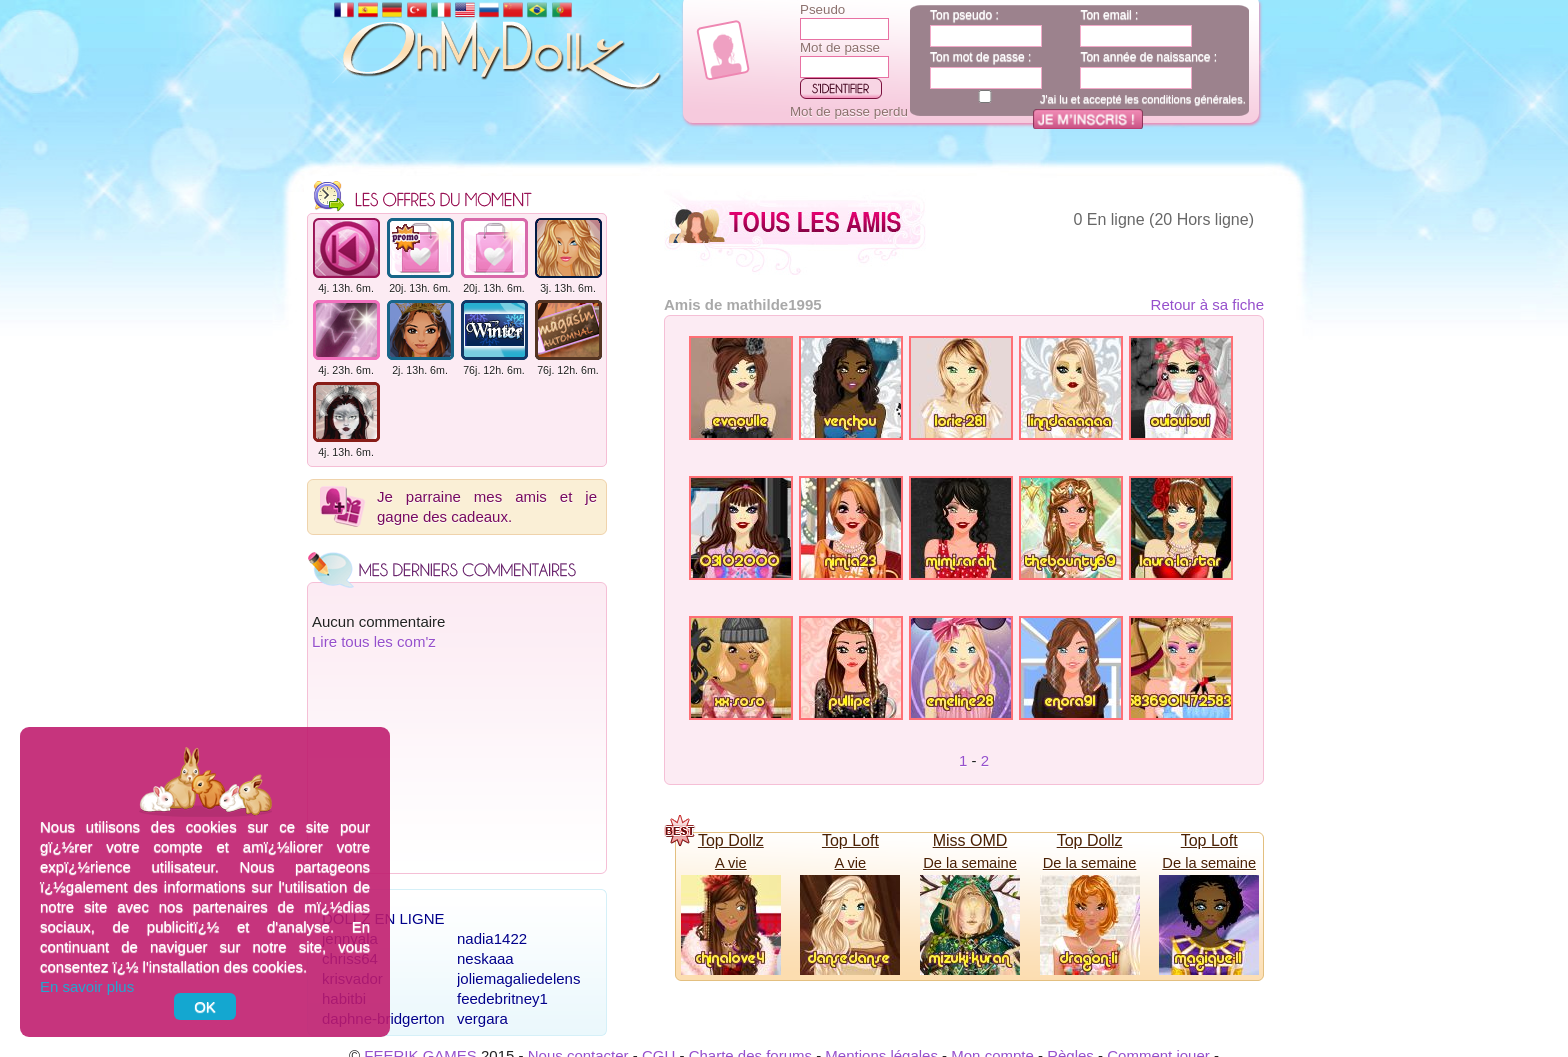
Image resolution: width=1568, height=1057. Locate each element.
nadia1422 (492, 938)
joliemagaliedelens (518, 978)
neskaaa (485, 958)
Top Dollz (731, 840)
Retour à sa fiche (1207, 304)
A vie (731, 863)
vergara (482, 1018)
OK (205, 1006)
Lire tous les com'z (374, 641)
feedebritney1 (502, 998)
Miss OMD (970, 840)
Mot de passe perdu (849, 111)
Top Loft (850, 840)
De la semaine (970, 863)
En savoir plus (87, 986)
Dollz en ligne (383, 918)
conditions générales (1192, 99)
